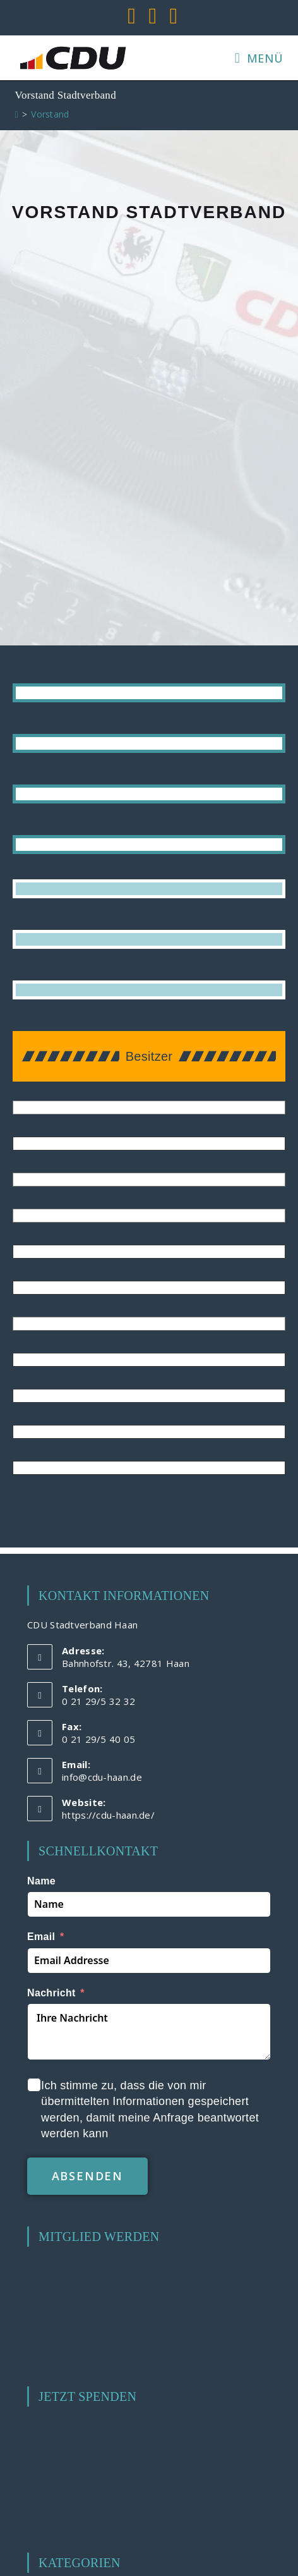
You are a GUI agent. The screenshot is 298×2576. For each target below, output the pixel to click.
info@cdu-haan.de (102, 1777)
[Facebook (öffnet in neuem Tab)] (131, 16)
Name (41, 1881)
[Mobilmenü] (259, 58)
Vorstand (50, 114)
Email (41, 1936)
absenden (87, 2175)
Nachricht (51, 1992)
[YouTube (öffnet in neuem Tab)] (152, 16)
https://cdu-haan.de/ (108, 1815)
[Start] (16, 114)
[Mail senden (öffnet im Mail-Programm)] (171, 16)
